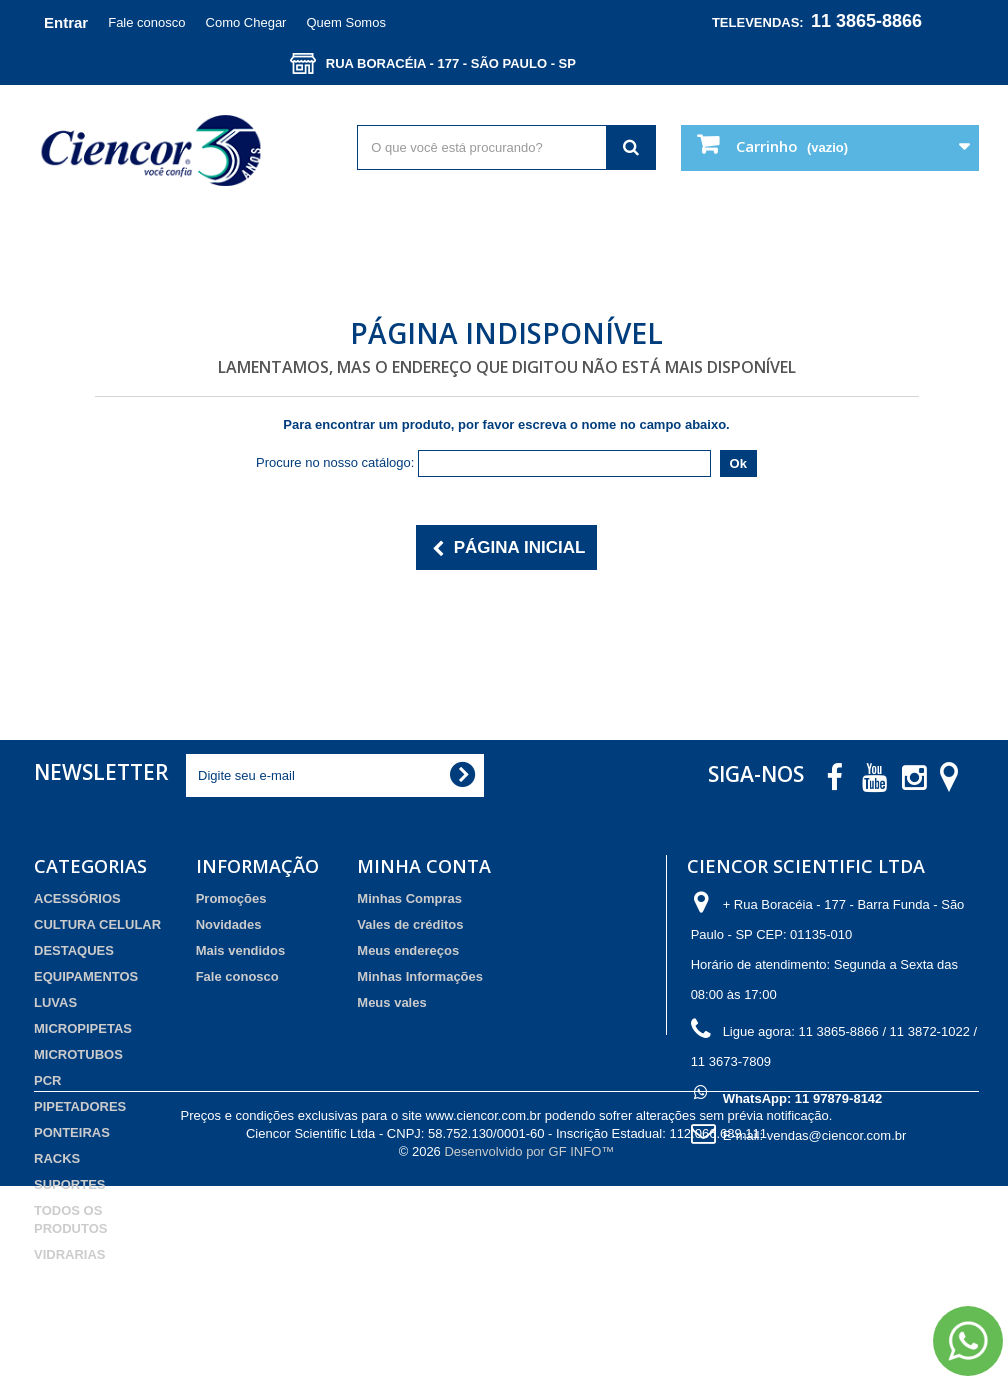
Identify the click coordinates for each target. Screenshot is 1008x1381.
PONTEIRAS (72, 1132)
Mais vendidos (241, 950)
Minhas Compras (409, 898)
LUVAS (55, 1002)
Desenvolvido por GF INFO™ (529, 1346)
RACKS (57, 1158)
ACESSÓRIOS (77, 898)
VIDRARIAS (70, 1254)
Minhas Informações (420, 976)
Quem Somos (345, 22)
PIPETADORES (80, 1106)
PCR (47, 1080)
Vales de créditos (410, 924)
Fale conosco (146, 22)
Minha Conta (424, 866)
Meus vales (391, 1002)
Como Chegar (246, 22)
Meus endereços (408, 950)
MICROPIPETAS (83, 1028)
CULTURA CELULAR (97, 924)
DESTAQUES (74, 950)
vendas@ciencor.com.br (837, 1135)
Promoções (231, 898)
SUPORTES (70, 1184)
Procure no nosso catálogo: (335, 462)
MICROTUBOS (78, 1054)
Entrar (66, 22)
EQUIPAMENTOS (86, 976)
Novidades (229, 924)
